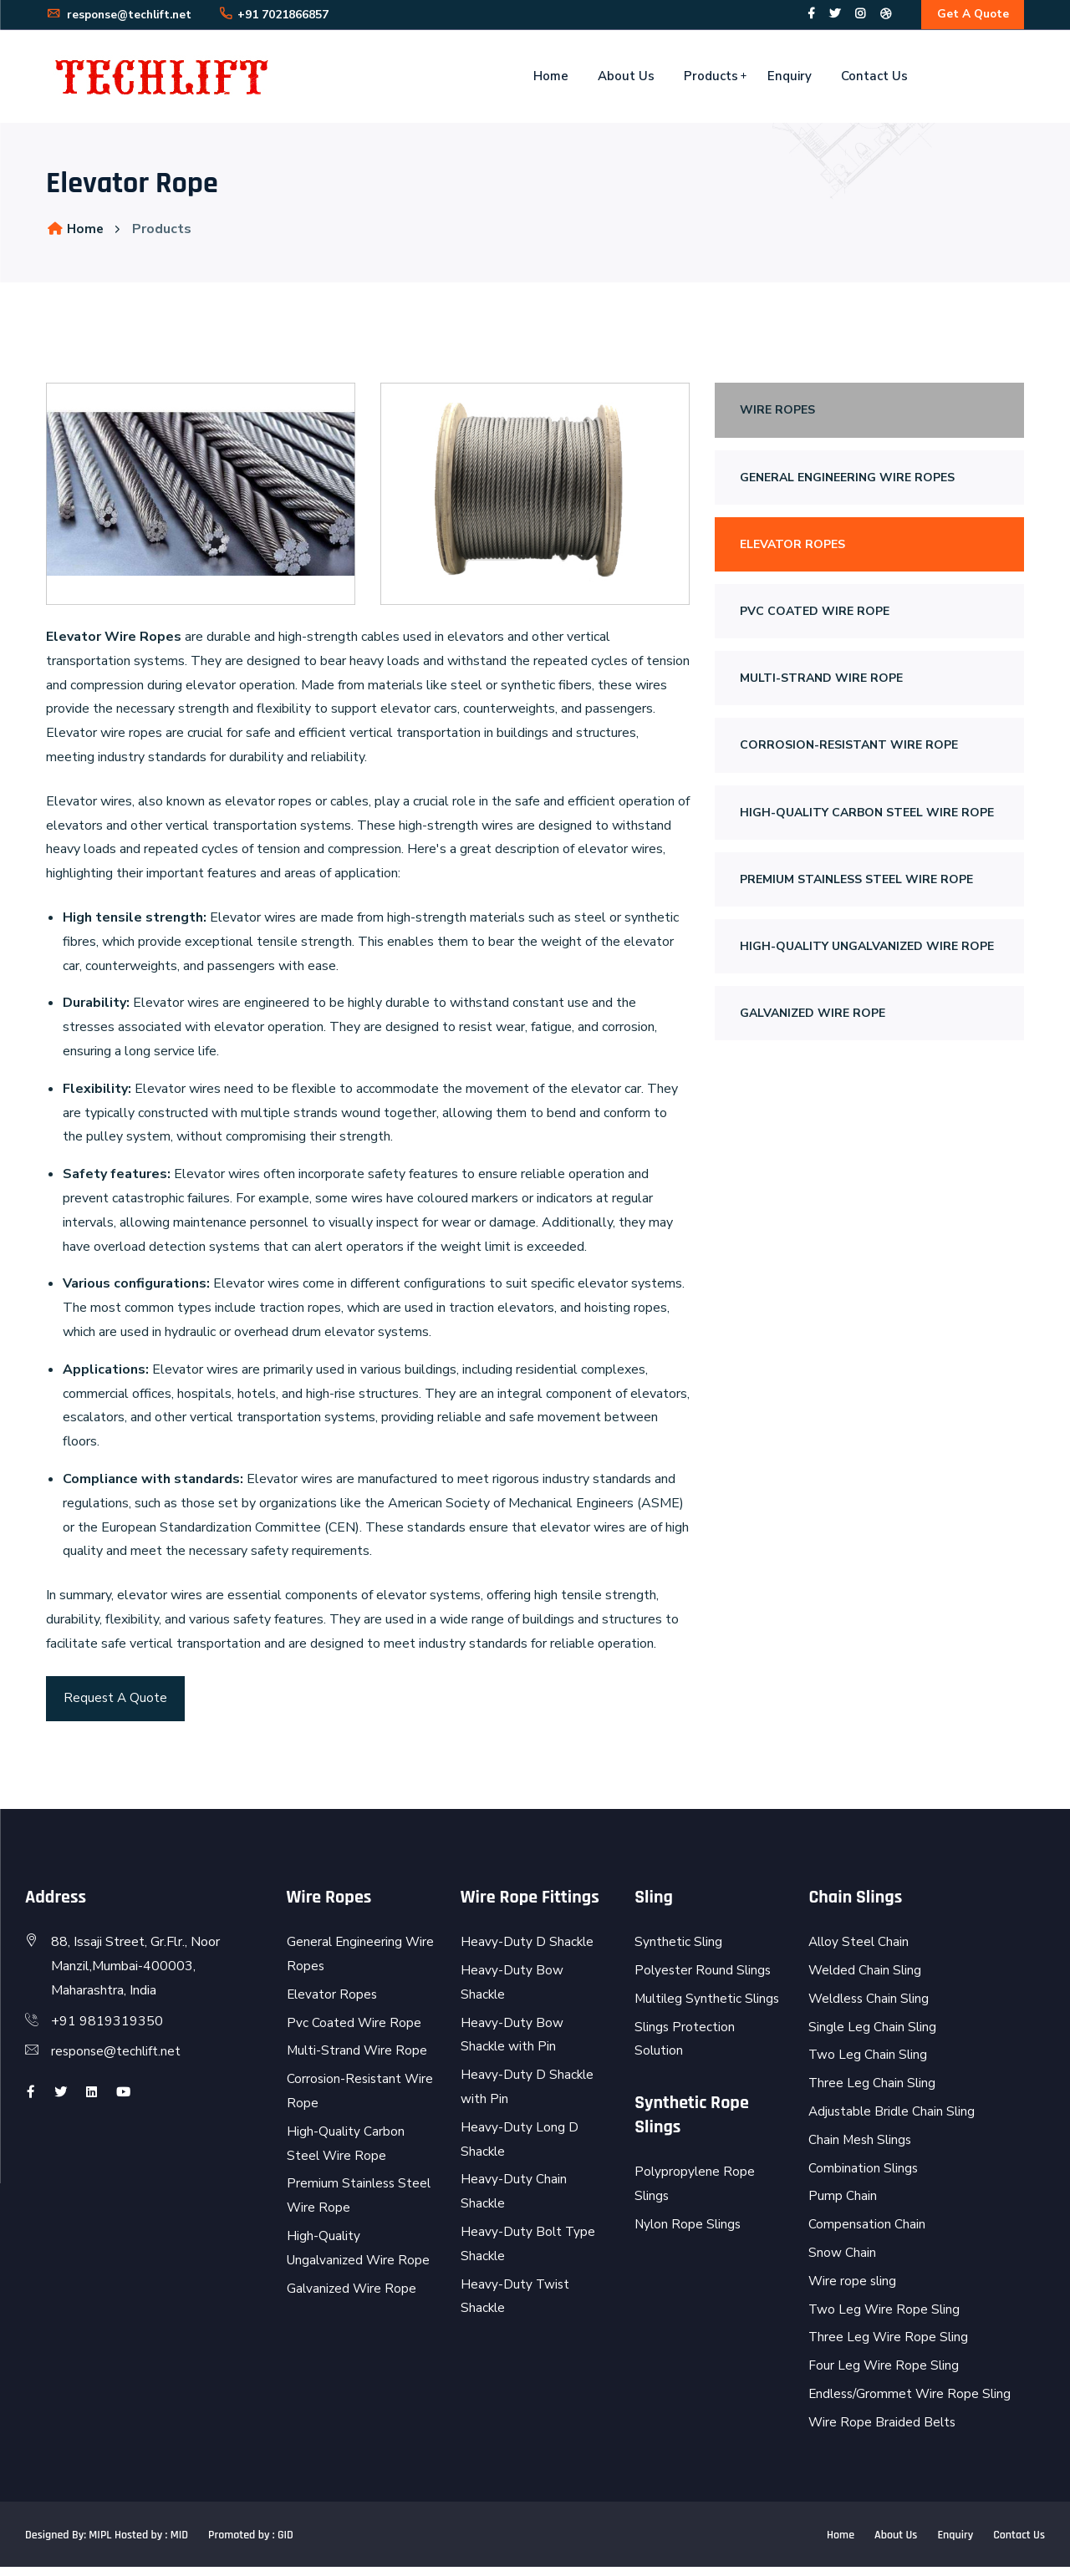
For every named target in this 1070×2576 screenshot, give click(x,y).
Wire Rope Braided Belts (883, 2431)
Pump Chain (842, 2206)
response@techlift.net (122, 17)
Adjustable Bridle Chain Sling (893, 2120)
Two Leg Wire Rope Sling (885, 2318)
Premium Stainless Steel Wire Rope (856, 884)
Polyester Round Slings (704, 1979)
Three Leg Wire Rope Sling (889, 2346)
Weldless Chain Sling (871, 2008)
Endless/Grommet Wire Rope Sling (912, 2403)
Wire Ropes (777, 415)
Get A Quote (970, 16)
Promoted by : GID (250, 2544)
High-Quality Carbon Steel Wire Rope (867, 817)
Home (550, 80)
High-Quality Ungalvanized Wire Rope (867, 950)
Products (711, 80)
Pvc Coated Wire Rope (814, 615)
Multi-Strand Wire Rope (821, 682)
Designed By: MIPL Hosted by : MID (106, 2544)
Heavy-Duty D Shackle (528, 1951)
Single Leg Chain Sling (873, 2036)
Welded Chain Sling (866, 1979)
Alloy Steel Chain (860, 1951)
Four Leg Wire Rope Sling (884, 2374)
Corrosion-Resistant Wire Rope (849, 750)
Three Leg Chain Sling (872, 2092)
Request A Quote (116, 1705)
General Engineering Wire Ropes (847, 482)
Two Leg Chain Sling (868, 2064)
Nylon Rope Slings (689, 2233)
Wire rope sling (853, 2290)
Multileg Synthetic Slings (708, 2008)
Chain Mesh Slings (861, 2149)
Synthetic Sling (678, 1951)
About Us (626, 80)
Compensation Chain (867, 2233)
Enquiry (789, 80)
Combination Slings (864, 2177)
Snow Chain (842, 2262)
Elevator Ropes (792, 548)
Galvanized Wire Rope (812, 1017)
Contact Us (874, 80)
